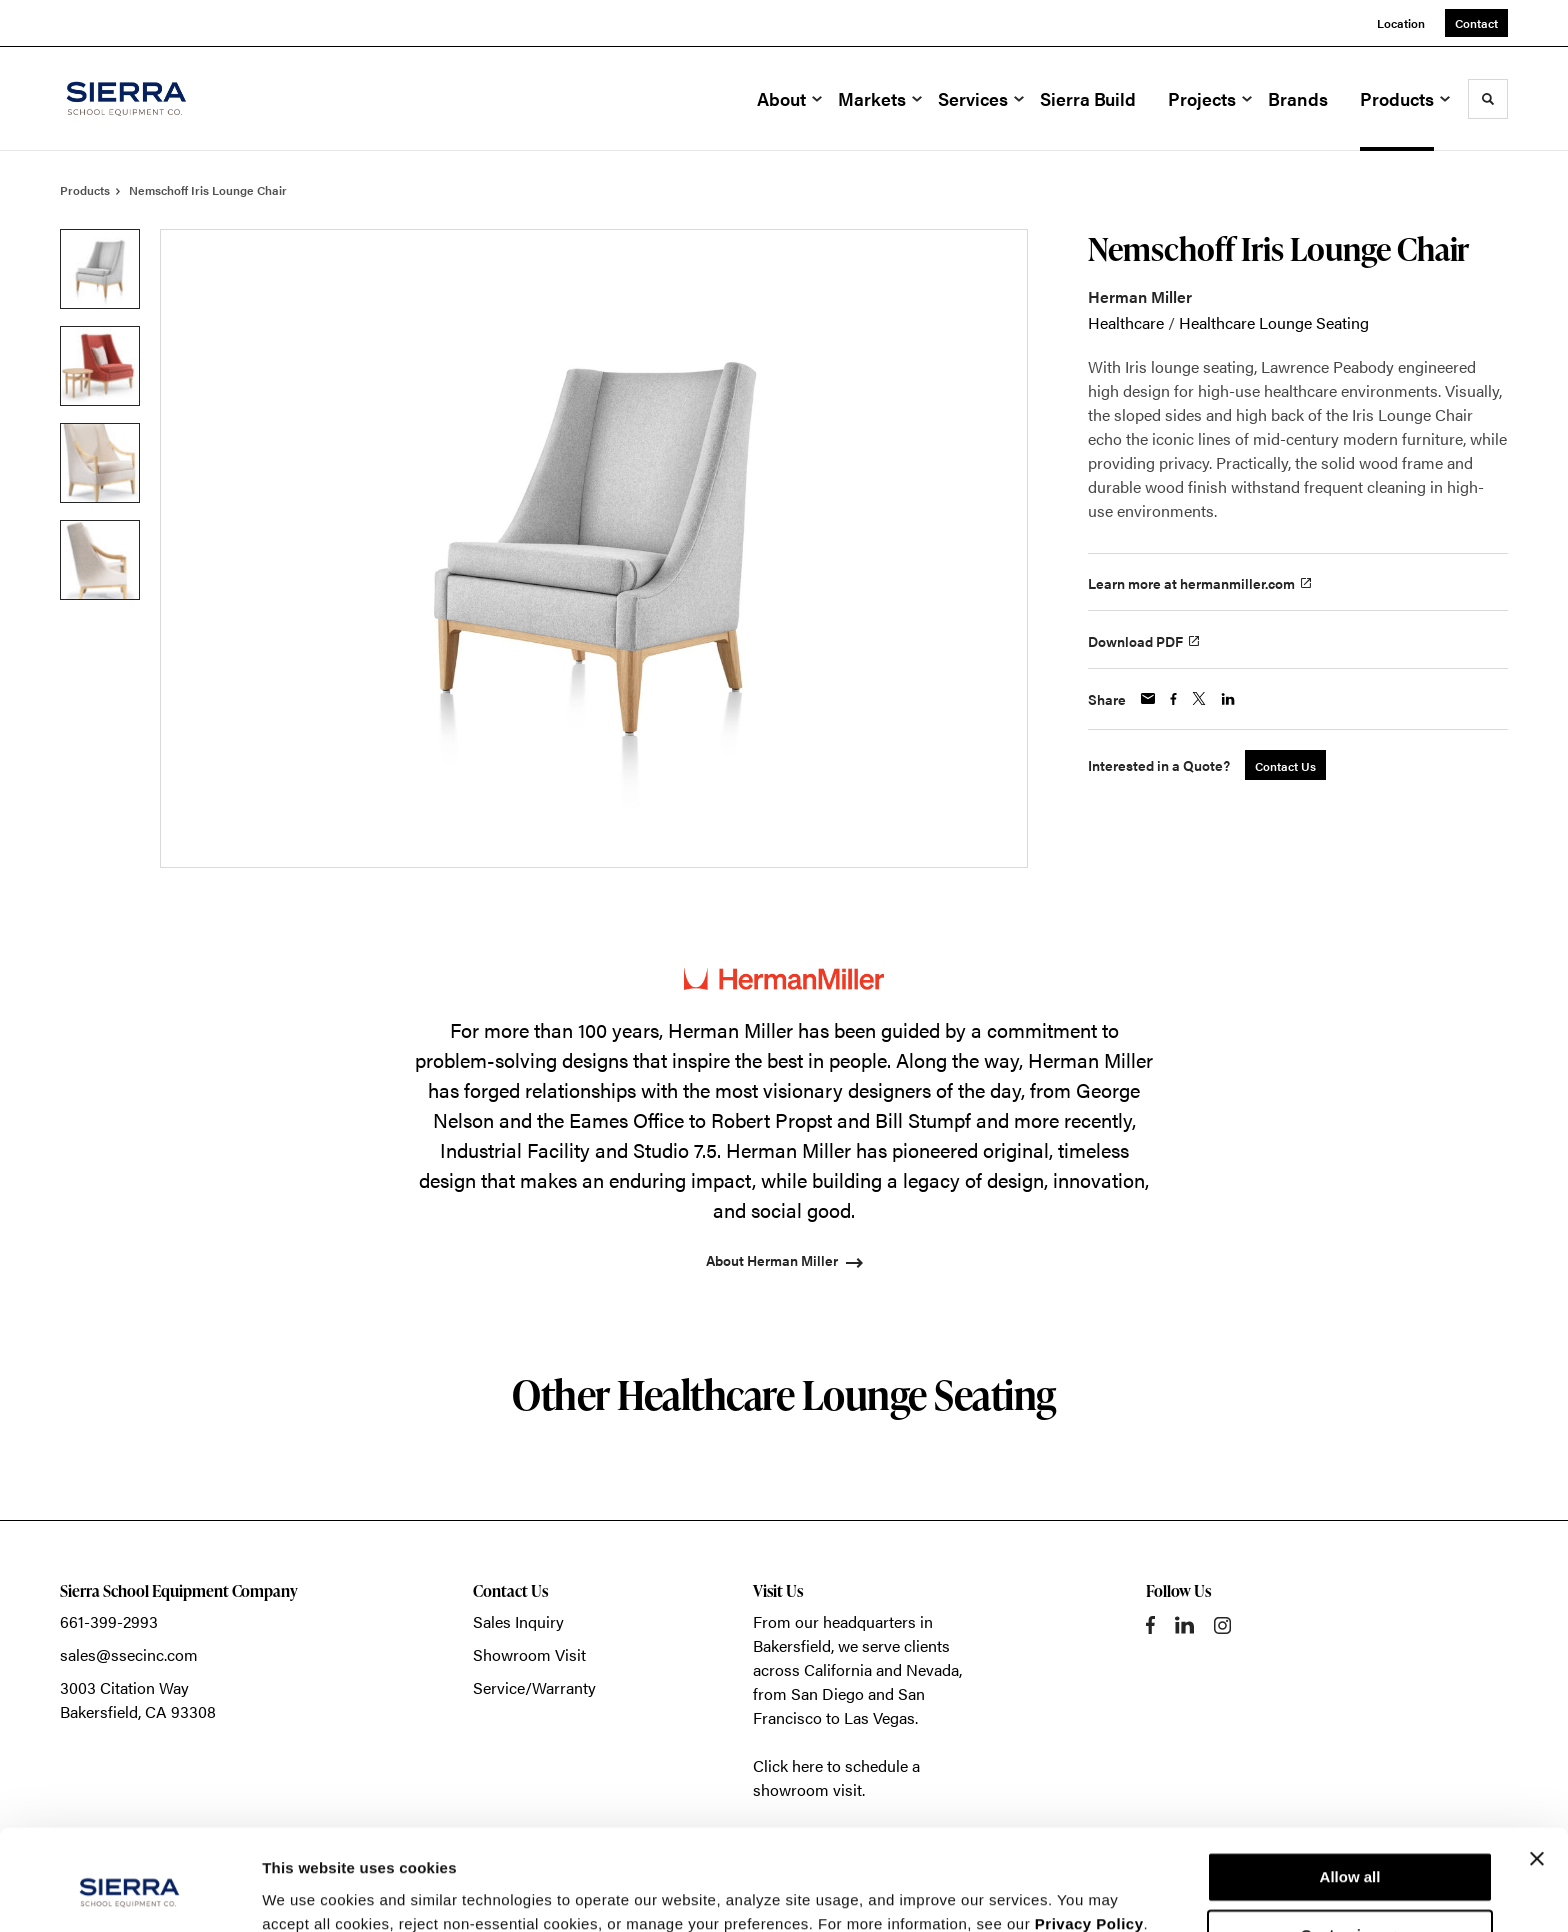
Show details (308, 1892)
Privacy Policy (1089, 1837)
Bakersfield (792, 1645)
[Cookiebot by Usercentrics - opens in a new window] (129, 1893)
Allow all (1350, 1790)
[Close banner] (1537, 1772)
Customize (1351, 1848)
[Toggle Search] (1488, 99)
